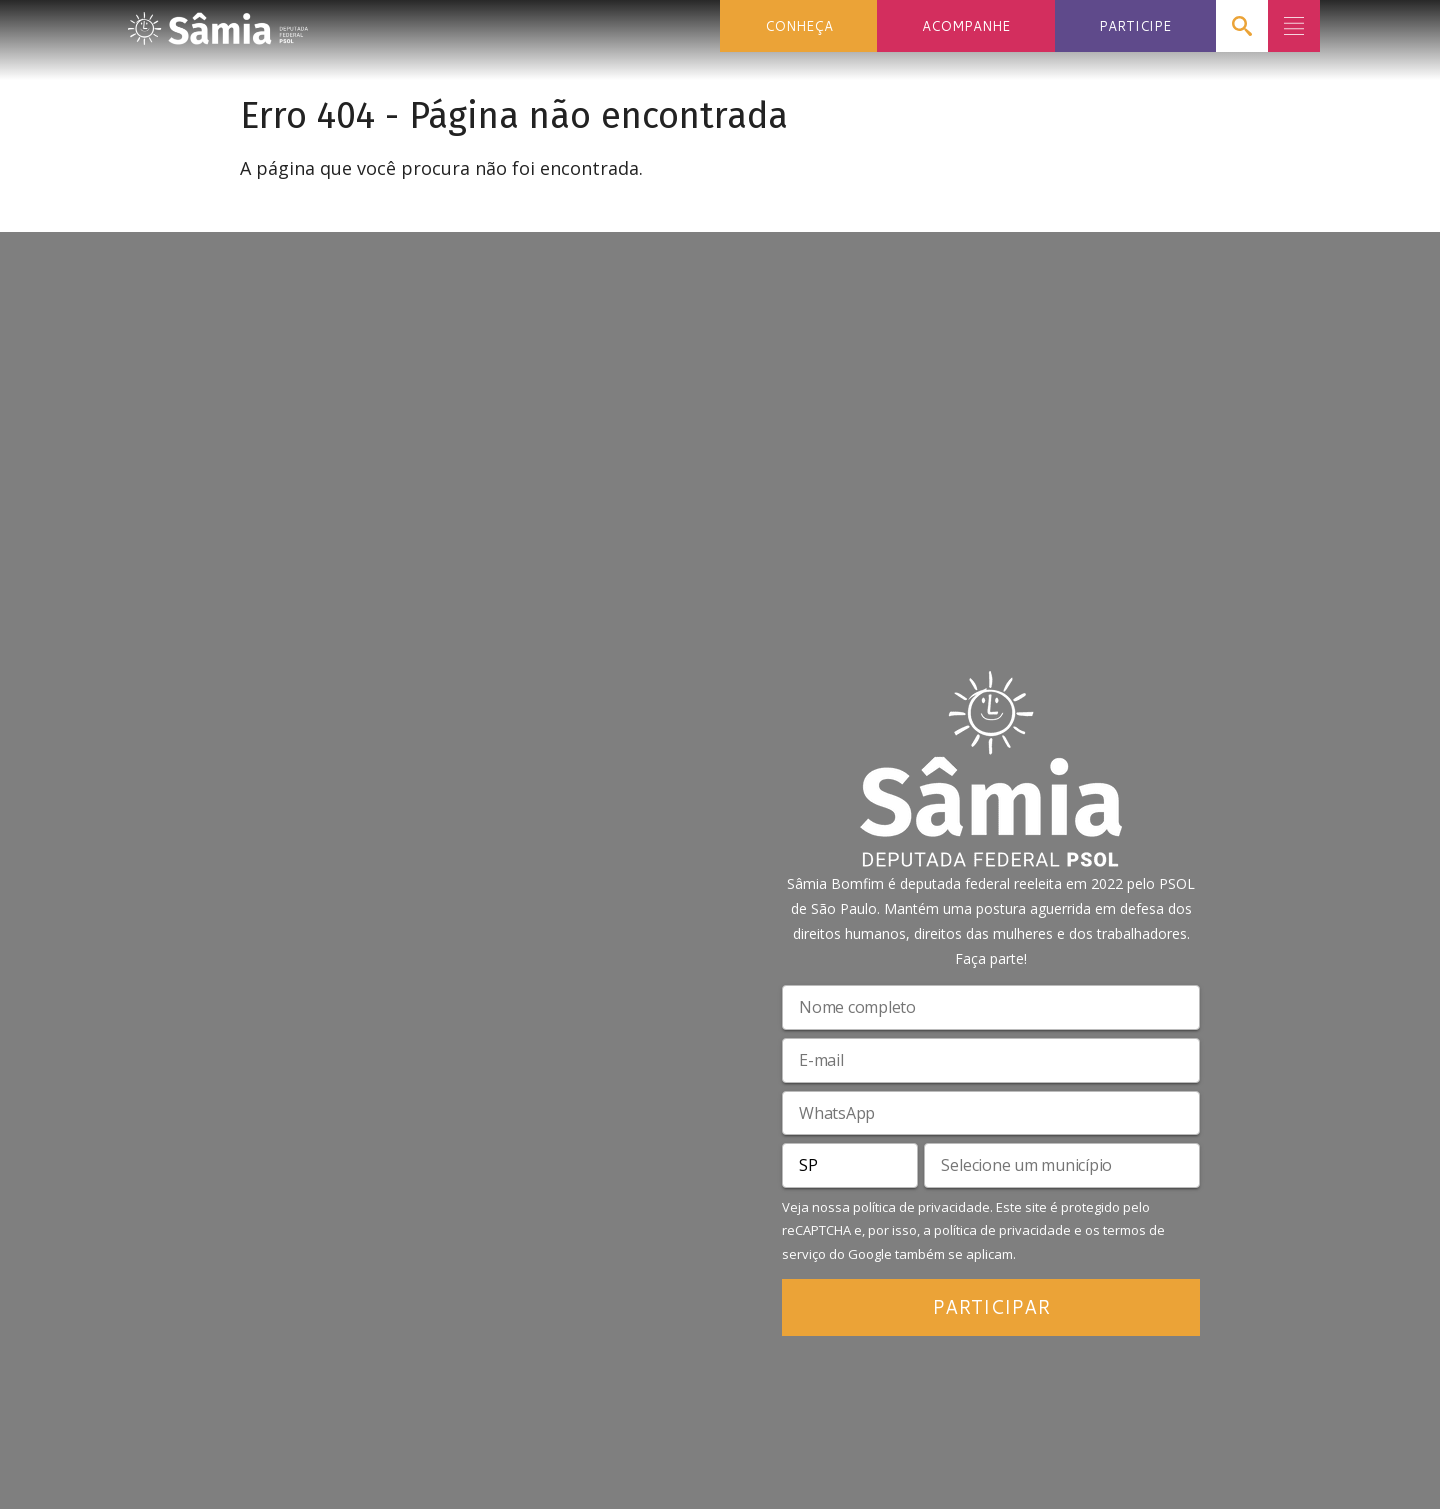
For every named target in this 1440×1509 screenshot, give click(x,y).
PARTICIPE (1135, 25)
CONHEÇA (799, 25)
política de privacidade (921, 1207)
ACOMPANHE (966, 25)
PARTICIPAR (991, 1306)
